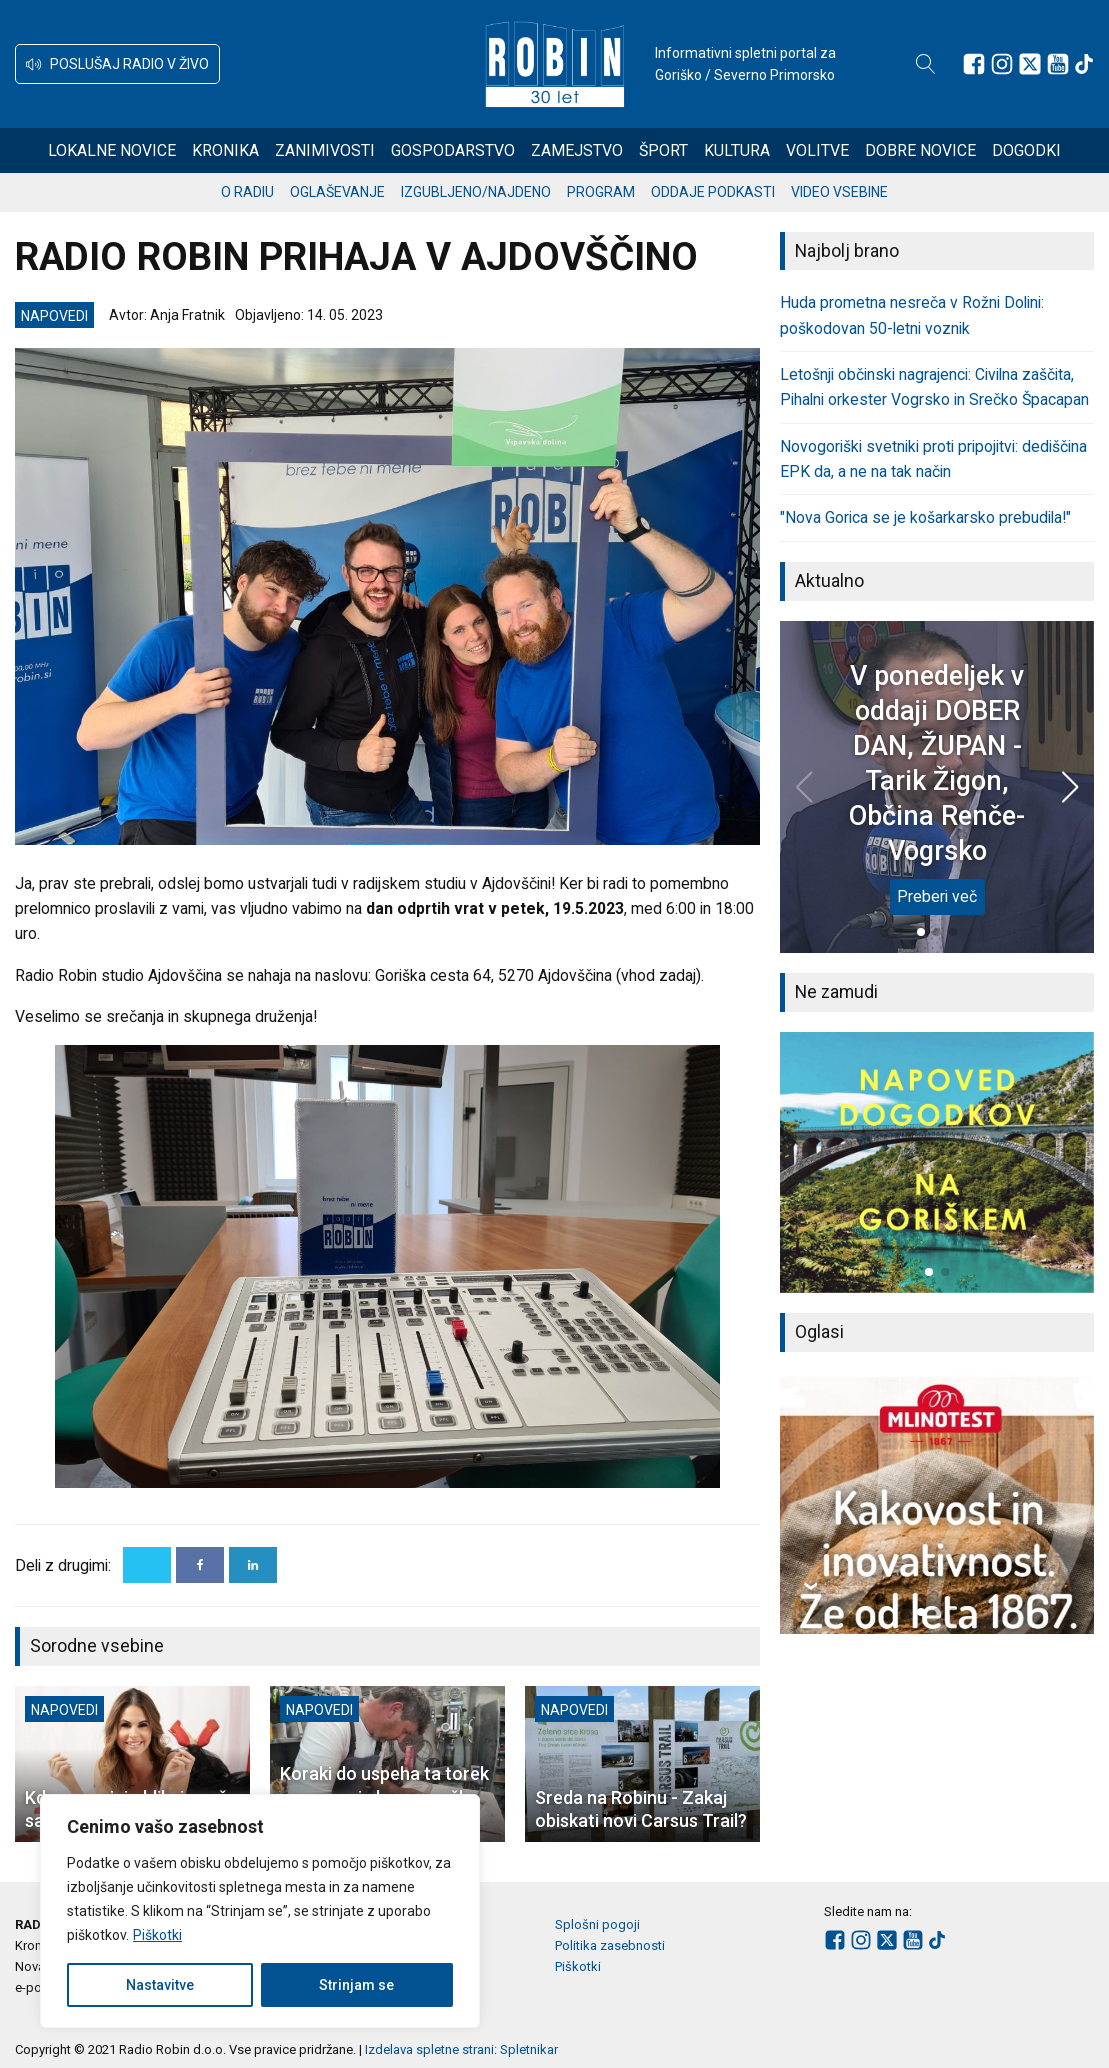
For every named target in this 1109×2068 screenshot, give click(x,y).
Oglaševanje (337, 192)
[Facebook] (200, 1565)
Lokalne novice (112, 150)
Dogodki (1026, 150)
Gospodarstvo (453, 150)
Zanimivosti (325, 150)
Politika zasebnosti (610, 1945)
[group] (937, 1162)
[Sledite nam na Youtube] (1058, 64)
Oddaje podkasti (713, 192)
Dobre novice (920, 150)
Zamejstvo (577, 150)
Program (601, 192)
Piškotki (157, 1935)
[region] (260, 1911)
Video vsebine (839, 192)
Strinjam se (356, 1985)
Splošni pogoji (597, 1924)
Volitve (817, 150)
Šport (663, 150)
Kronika (225, 150)
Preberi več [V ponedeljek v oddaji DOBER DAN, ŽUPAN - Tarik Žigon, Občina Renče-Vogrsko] (937, 896)
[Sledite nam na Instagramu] (1002, 64)
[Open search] (926, 64)
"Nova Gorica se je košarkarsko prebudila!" (925, 517)
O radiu (247, 192)
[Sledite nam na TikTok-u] (1084, 64)
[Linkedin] (253, 1565)
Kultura (737, 150)
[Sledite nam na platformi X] (1030, 64)
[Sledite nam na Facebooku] (974, 64)
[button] (117, 64)
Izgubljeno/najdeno (476, 192)
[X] (147, 1565)
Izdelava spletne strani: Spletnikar (461, 2049)
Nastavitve (160, 1985)
